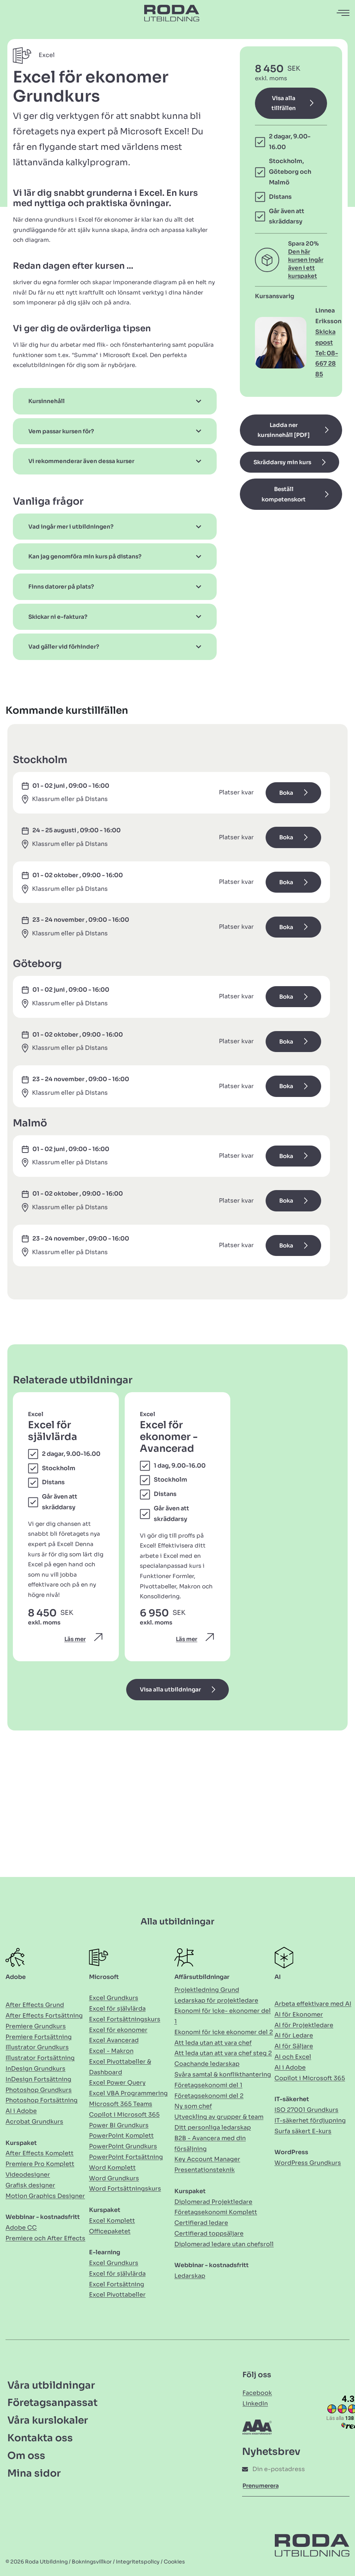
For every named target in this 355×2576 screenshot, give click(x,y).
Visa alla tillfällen (283, 103)
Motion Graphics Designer (45, 2196)
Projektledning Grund (206, 1990)
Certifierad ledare (201, 2223)
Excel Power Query (117, 2082)
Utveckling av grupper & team (218, 2117)
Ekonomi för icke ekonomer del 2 (223, 2032)
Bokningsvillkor (92, 2561)
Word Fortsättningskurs (125, 2188)
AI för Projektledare (303, 2025)
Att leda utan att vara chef (213, 2043)
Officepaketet (110, 2231)
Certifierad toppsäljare (209, 2233)
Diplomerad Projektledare (213, 2202)
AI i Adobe (21, 2111)
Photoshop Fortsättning (42, 2100)
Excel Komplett (112, 2220)
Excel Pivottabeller (117, 2294)
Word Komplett (112, 2167)
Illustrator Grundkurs (37, 2047)
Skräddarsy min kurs (282, 462)
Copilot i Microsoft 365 (124, 2114)
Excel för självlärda (117, 2008)
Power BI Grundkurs (119, 2125)
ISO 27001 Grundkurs (306, 2110)
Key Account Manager (207, 2159)
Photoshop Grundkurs (39, 2090)
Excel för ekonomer (118, 2030)
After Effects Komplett (40, 2153)
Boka (286, 792)
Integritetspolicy (138, 2561)
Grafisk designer (30, 2185)
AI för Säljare (293, 2046)
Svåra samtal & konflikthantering (222, 2074)
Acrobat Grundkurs (34, 2121)
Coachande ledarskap (206, 2064)
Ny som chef (193, 2106)
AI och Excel (292, 2057)
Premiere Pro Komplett (40, 2164)
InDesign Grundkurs (35, 2068)
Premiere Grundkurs (36, 2026)
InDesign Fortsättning (38, 2079)
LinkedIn (255, 2403)
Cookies (174, 2561)
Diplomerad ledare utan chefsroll (224, 2244)
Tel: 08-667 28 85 (326, 363)
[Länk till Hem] (171, 13)
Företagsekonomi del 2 (209, 2096)
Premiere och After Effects (45, 2238)
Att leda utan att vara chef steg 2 (223, 2053)
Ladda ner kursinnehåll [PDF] (284, 429)
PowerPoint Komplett (121, 2135)
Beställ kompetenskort (284, 494)
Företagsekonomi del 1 (208, 2085)
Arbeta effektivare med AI (312, 2004)
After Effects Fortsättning (44, 2015)
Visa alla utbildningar (170, 1689)
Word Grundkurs (114, 2178)
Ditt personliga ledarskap (212, 2127)
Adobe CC (21, 2227)
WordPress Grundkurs (307, 2163)
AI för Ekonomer (298, 2014)
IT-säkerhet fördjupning (310, 2120)
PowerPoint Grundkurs (123, 2146)
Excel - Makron (111, 2051)
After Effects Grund (35, 2005)
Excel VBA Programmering (128, 2093)
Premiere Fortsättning (39, 2037)
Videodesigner (28, 2174)
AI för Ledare (293, 2035)
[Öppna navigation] (343, 13)
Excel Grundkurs (113, 1998)
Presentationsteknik (204, 2170)
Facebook (257, 2393)
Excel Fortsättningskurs (124, 2019)
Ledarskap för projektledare (216, 2000)
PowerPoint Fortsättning (126, 2157)
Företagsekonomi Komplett (215, 2212)
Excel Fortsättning (116, 2284)
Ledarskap (189, 2276)
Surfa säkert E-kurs (302, 2131)
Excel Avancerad (114, 2040)
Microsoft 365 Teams (120, 2104)
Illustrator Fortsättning (40, 2058)
